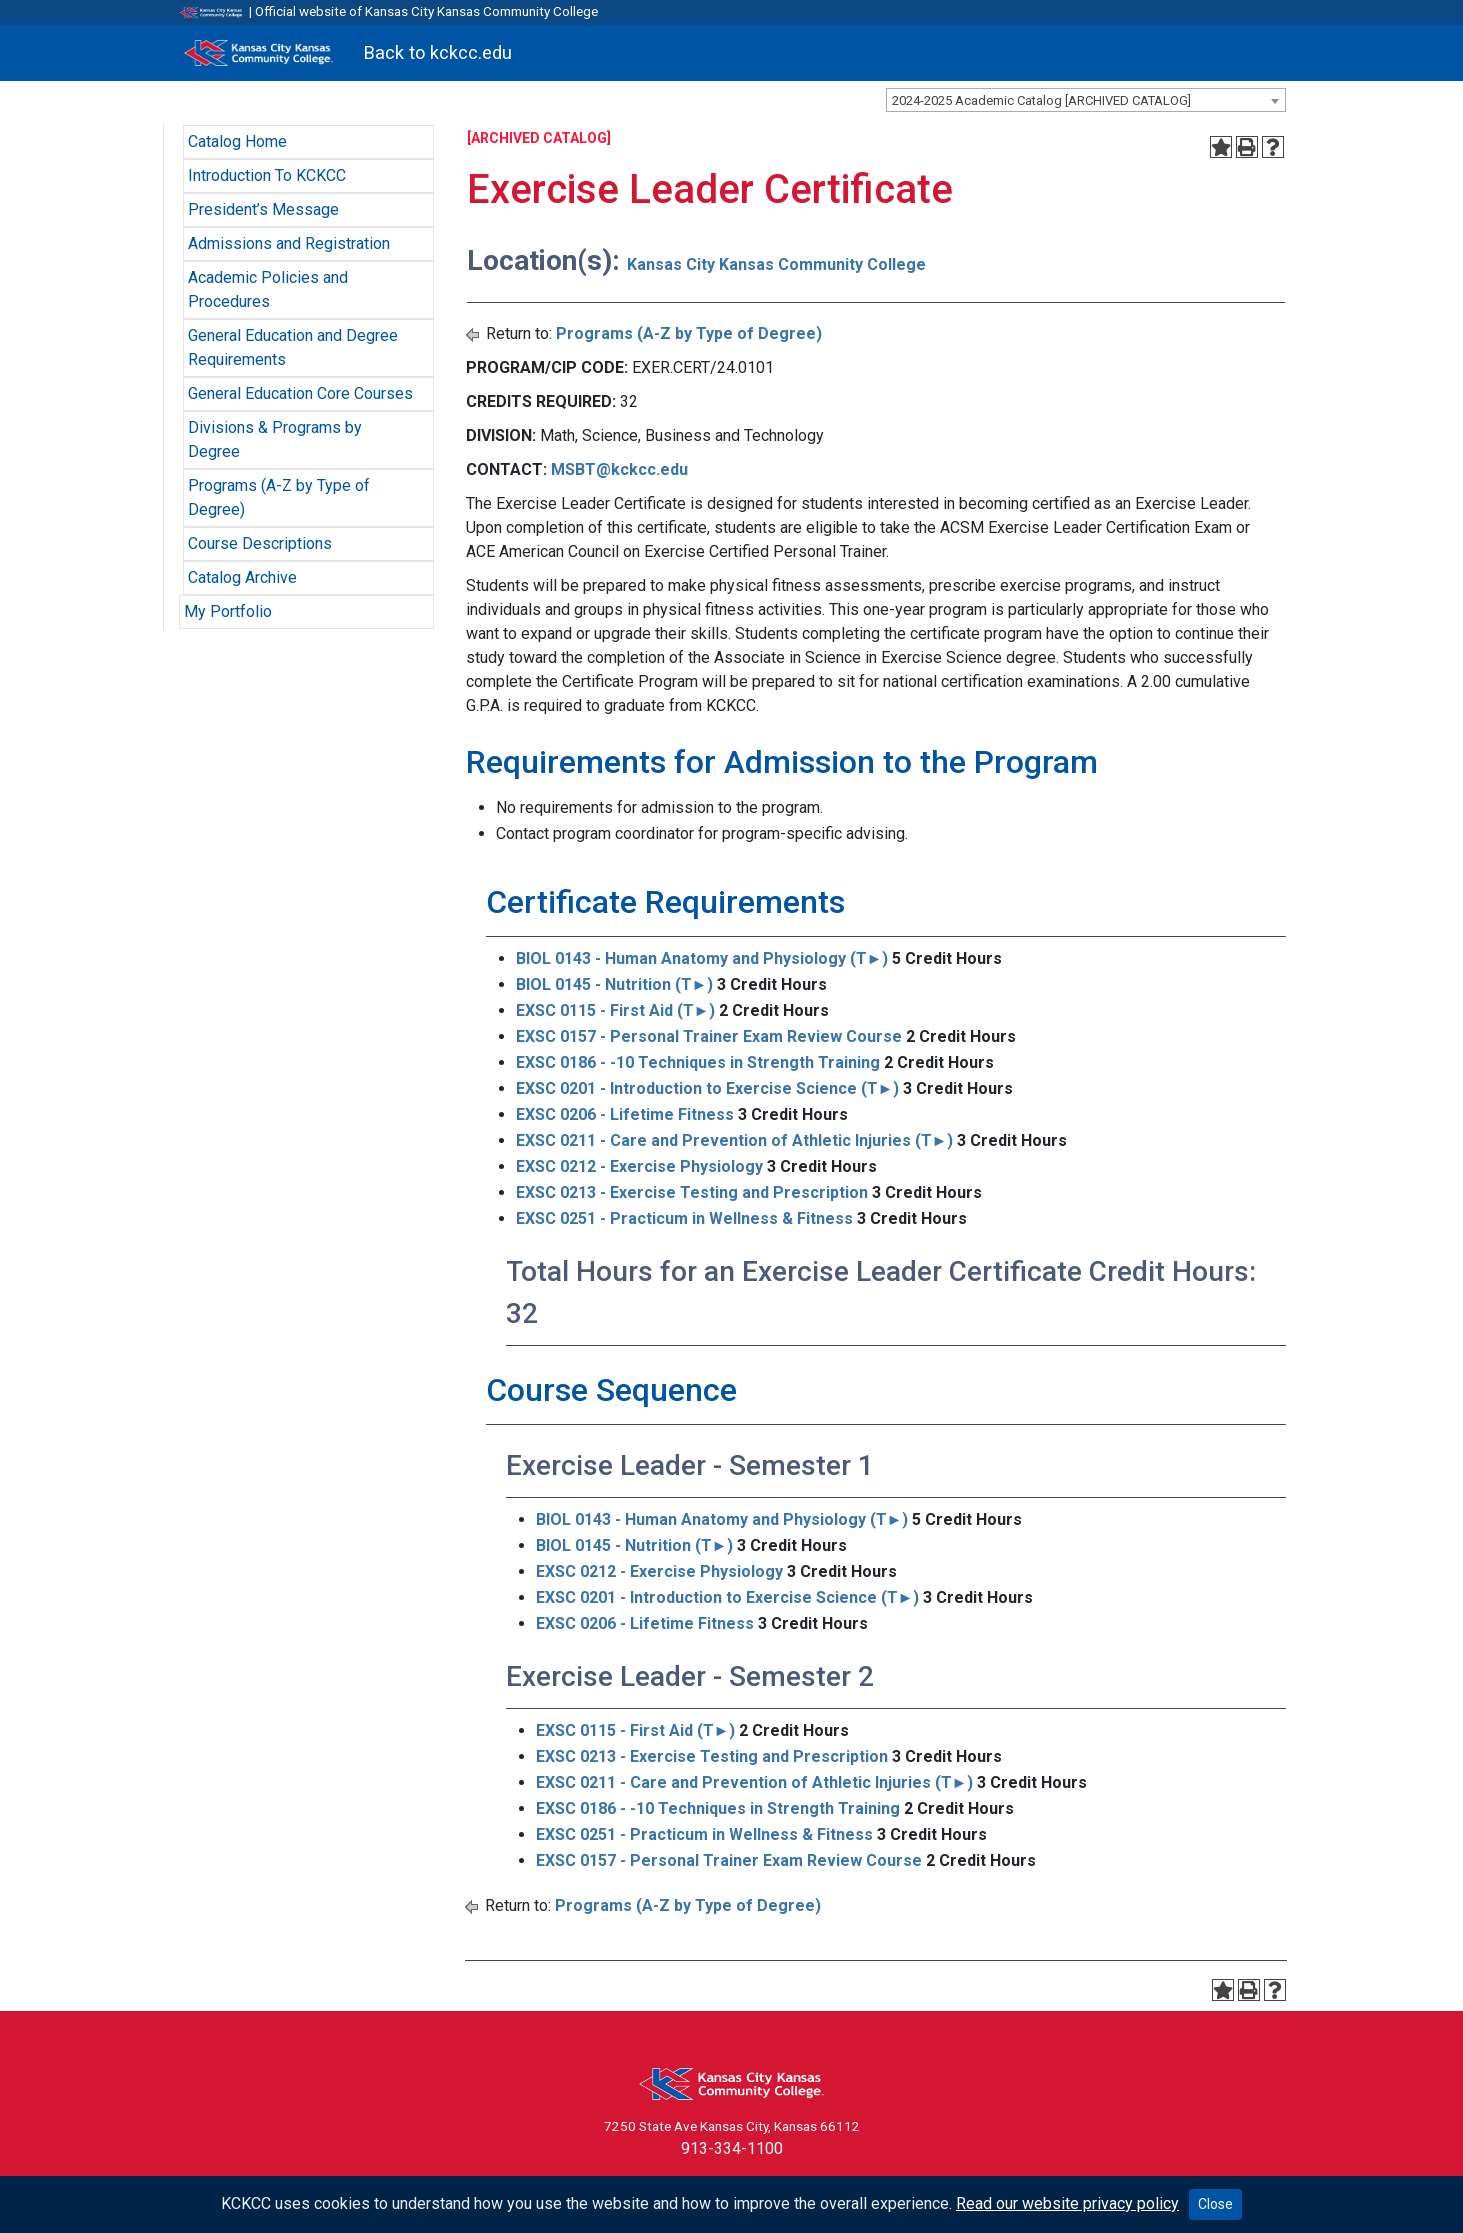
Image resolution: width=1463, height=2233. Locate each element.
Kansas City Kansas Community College (776, 264)
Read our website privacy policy (1067, 2203)
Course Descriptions (260, 543)
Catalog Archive (242, 577)
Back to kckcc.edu (438, 52)
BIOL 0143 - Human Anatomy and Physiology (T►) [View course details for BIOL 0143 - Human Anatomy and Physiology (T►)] (702, 958)
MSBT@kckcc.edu (619, 469)
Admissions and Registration (289, 243)
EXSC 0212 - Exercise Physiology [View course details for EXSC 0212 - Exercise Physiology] (639, 1166)
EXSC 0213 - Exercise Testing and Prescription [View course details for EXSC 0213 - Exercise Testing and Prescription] (692, 1192)
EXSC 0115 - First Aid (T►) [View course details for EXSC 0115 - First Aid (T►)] (616, 1010)
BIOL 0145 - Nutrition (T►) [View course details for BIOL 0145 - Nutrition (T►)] (615, 984)
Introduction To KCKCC (267, 175)
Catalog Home (237, 141)
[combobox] (1086, 100)
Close (1215, 2204)
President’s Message (263, 209)
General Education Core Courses (300, 393)
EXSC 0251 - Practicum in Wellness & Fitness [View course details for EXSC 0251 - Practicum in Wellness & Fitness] (684, 1218)
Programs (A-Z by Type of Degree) (689, 333)
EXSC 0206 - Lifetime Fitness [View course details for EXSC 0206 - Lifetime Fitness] (625, 1114)
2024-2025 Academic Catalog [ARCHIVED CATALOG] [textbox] (1041, 100)
